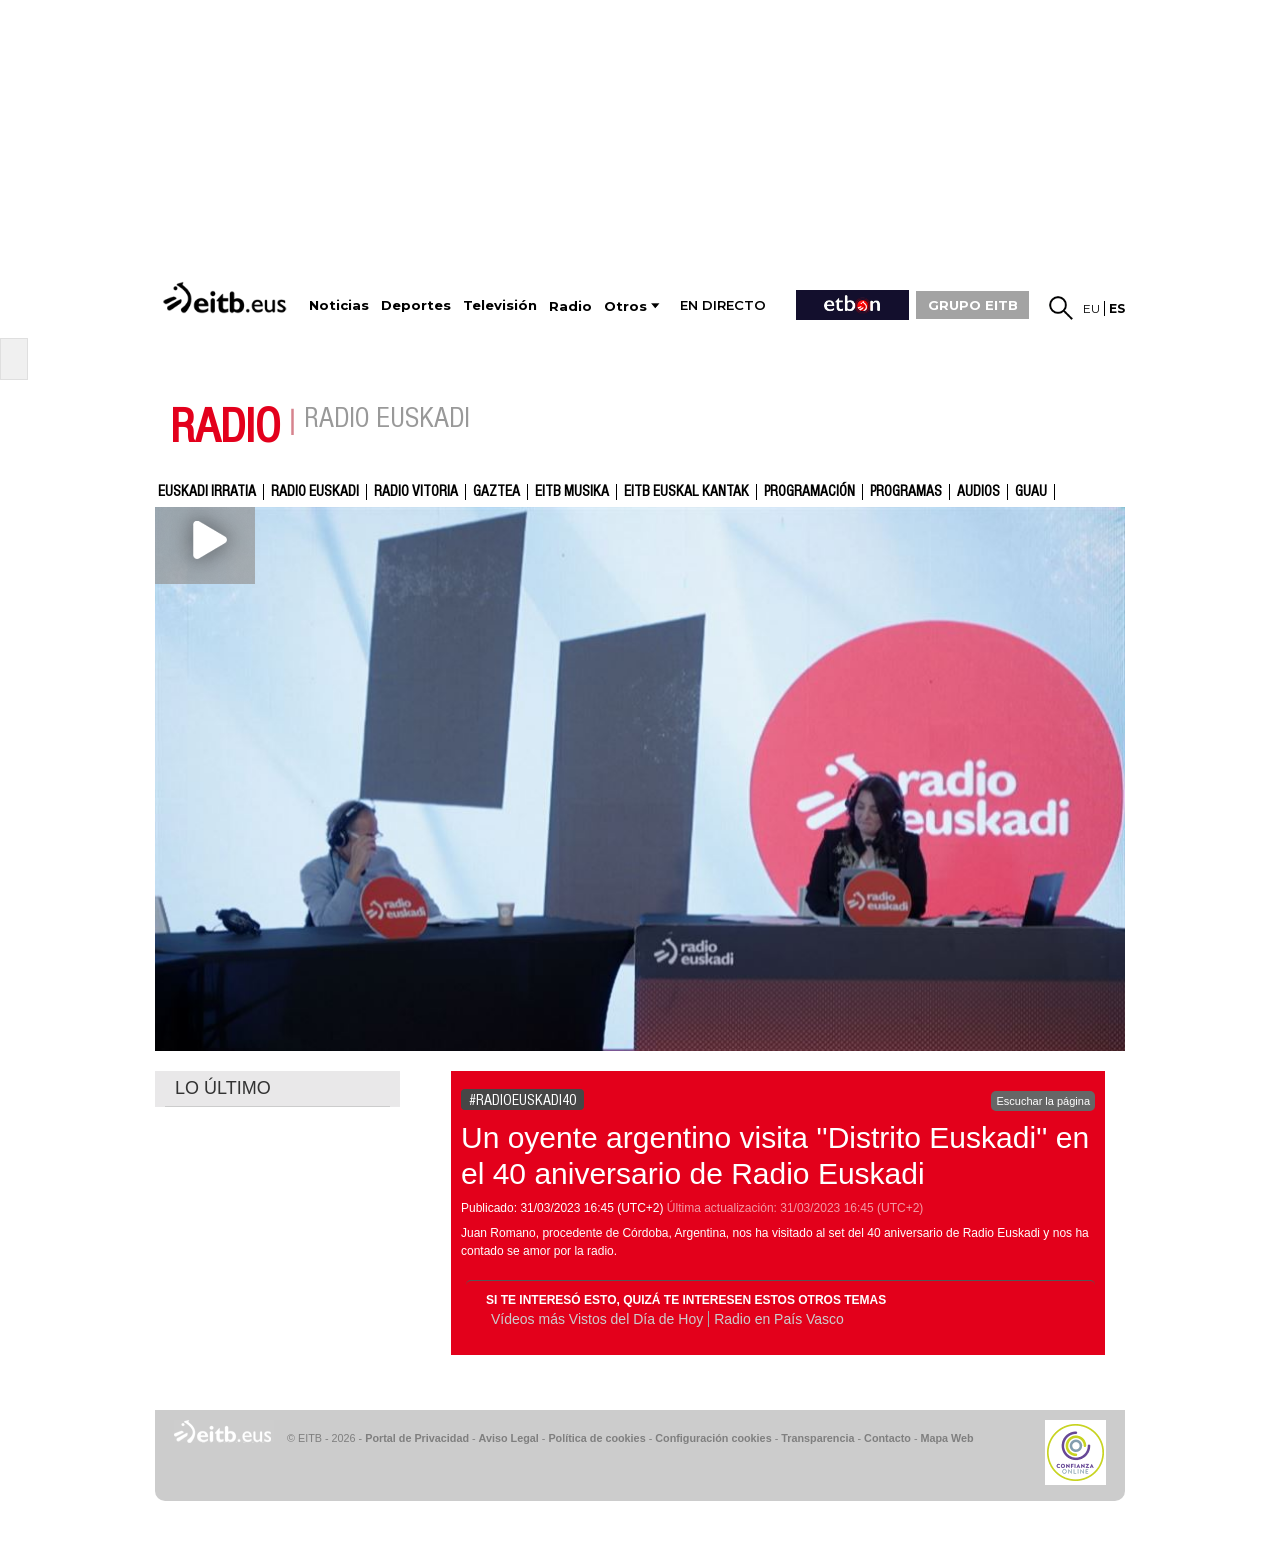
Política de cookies (596, 1438)
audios (978, 492)
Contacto (887, 1438)
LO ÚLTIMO (223, 1088)
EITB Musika (572, 492)
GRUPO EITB (973, 305)
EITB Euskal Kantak (686, 492)
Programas (906, 492)
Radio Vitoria (416, 492)
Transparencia (817, 1438)
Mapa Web (946, 1438)
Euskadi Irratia (207, 492)
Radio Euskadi (315, 492)
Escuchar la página (1043, 1101)
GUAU (1031, 492)
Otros (625, 306)
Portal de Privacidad (417, 1438)
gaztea (496, 492)
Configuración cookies (713, 1438)
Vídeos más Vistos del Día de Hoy (597, 1319)
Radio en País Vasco (779, 1319)
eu (1091, 308)
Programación (809, 492)
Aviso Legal (509, 1438)
